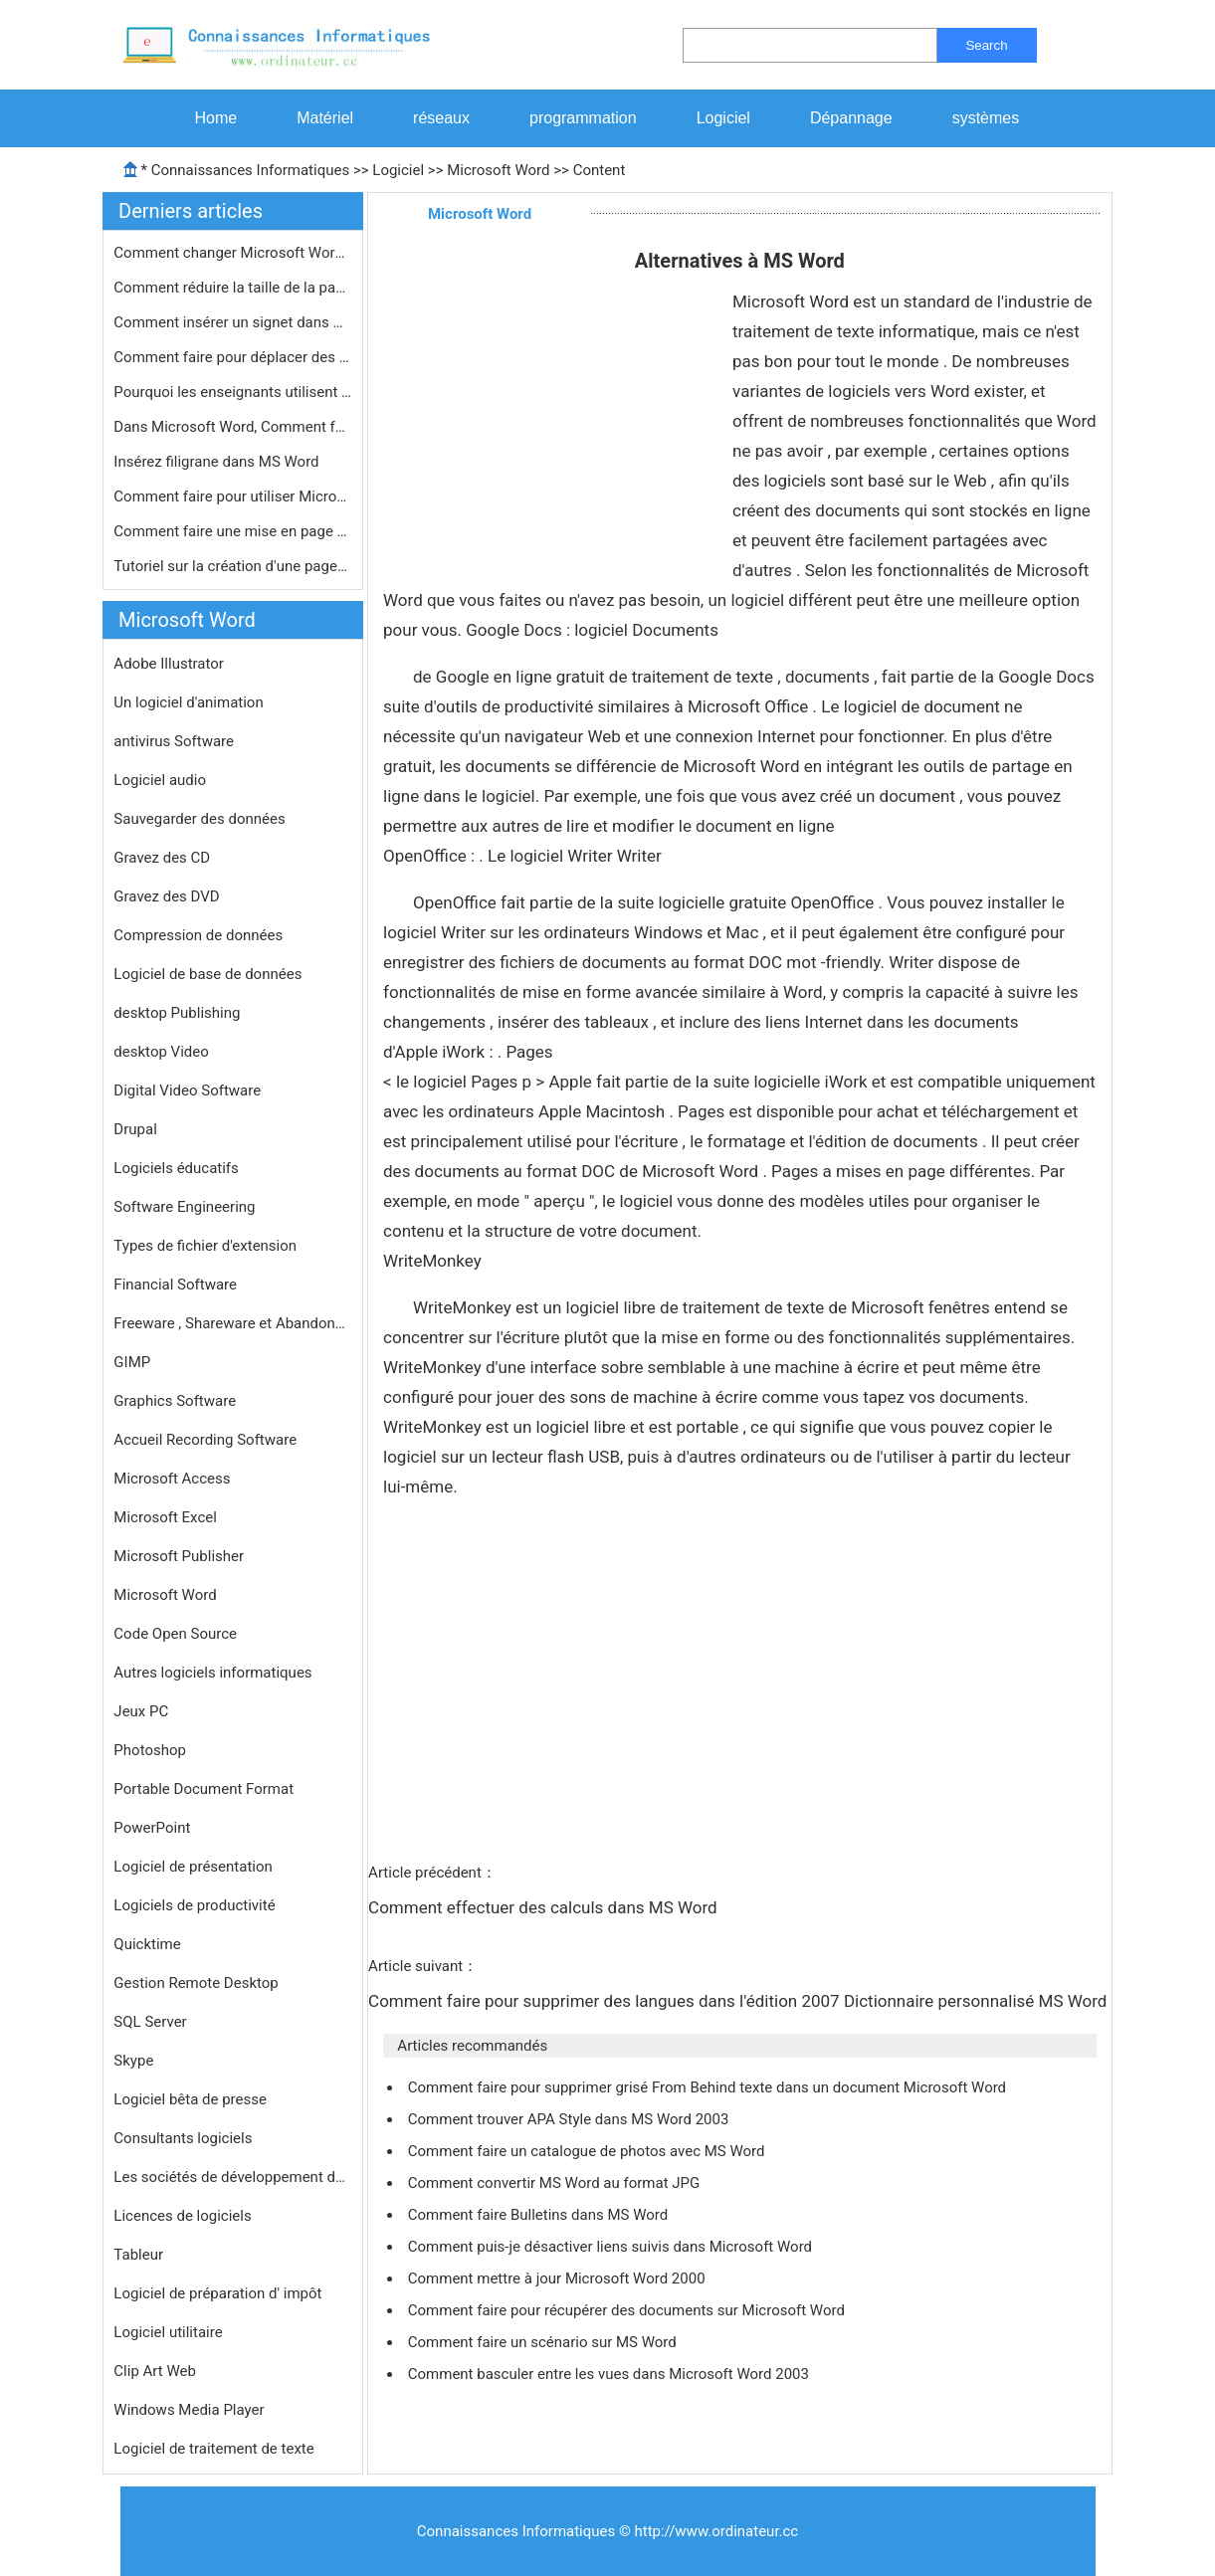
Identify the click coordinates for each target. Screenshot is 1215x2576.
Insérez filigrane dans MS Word (217, 462)
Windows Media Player (188, 2410)
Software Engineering (184, 1207)
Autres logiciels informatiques (212, 1673)
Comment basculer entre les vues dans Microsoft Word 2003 (610, 2374)
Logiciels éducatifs (175, 1168)
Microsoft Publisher (178, 1556)
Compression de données (198, 935)
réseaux (441, 117)
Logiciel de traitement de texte (213, 2449)
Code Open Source (175, 1634)
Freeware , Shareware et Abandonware (232, 1323)
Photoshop (149, 1750)
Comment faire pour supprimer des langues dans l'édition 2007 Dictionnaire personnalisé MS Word (740, 2001)
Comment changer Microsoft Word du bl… (232, 253)
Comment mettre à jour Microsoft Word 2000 (558, 2278)
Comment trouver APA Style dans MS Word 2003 (570, 2119)
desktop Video (160, 1052)
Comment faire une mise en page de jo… (232, 531)
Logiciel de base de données (207, 974)
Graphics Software (174, 1401)
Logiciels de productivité (194, 1905)
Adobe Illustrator (168, 664)
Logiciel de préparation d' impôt (217, 2293)
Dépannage (851, 117)
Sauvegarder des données (199, 819)
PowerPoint (151, 1828)
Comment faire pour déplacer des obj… (232, 357)
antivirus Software (173, 741)
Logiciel (723, 117)
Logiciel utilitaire (167, 2332)
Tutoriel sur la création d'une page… (230, 566)
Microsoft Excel (165, 1517)
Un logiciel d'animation (188, 702)
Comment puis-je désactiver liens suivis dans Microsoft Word (612, 2247)
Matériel (325, 117)
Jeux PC (140, 1711)
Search (986, 45)
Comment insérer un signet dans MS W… (232, 322)
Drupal (134, 1129)
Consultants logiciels (182, 2138)
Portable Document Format (203, 1789)
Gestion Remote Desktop (195, 1983)
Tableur (138, 2255)
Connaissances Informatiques (250, 170)
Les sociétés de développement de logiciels (232, 2177)
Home (216, 117)
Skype (133, 2061)
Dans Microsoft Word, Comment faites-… (232, 427)
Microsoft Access (171, 1478)
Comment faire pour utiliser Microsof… (232, 496)
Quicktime (146, 1944)
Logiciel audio (159, 780)
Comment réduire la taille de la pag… (232, 288)
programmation (583, 117)
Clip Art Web (154, 2371)
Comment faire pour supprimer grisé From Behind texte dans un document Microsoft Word (709, 2087)
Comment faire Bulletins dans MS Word (540, 2215)
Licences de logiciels (182, 2216)
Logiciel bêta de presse (190, 2099)
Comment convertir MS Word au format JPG (556, 2183)
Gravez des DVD (166, 896)
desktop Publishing (176, 1013)
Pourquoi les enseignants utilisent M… (232, 392)
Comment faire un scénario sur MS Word (544, 2342)
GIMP (131, 1362)
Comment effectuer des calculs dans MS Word (544, 1907)
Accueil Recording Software (205, 1440)
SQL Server (149, 2022)
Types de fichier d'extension (205, 1246)
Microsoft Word (498, 170)
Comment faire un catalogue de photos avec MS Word (588, 2151)
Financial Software (175, 1284)
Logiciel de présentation (192, 1867)
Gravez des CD (161, 858)
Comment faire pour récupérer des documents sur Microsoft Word (628, 2310)
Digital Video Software (187, 1090)
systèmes (986, 117)
